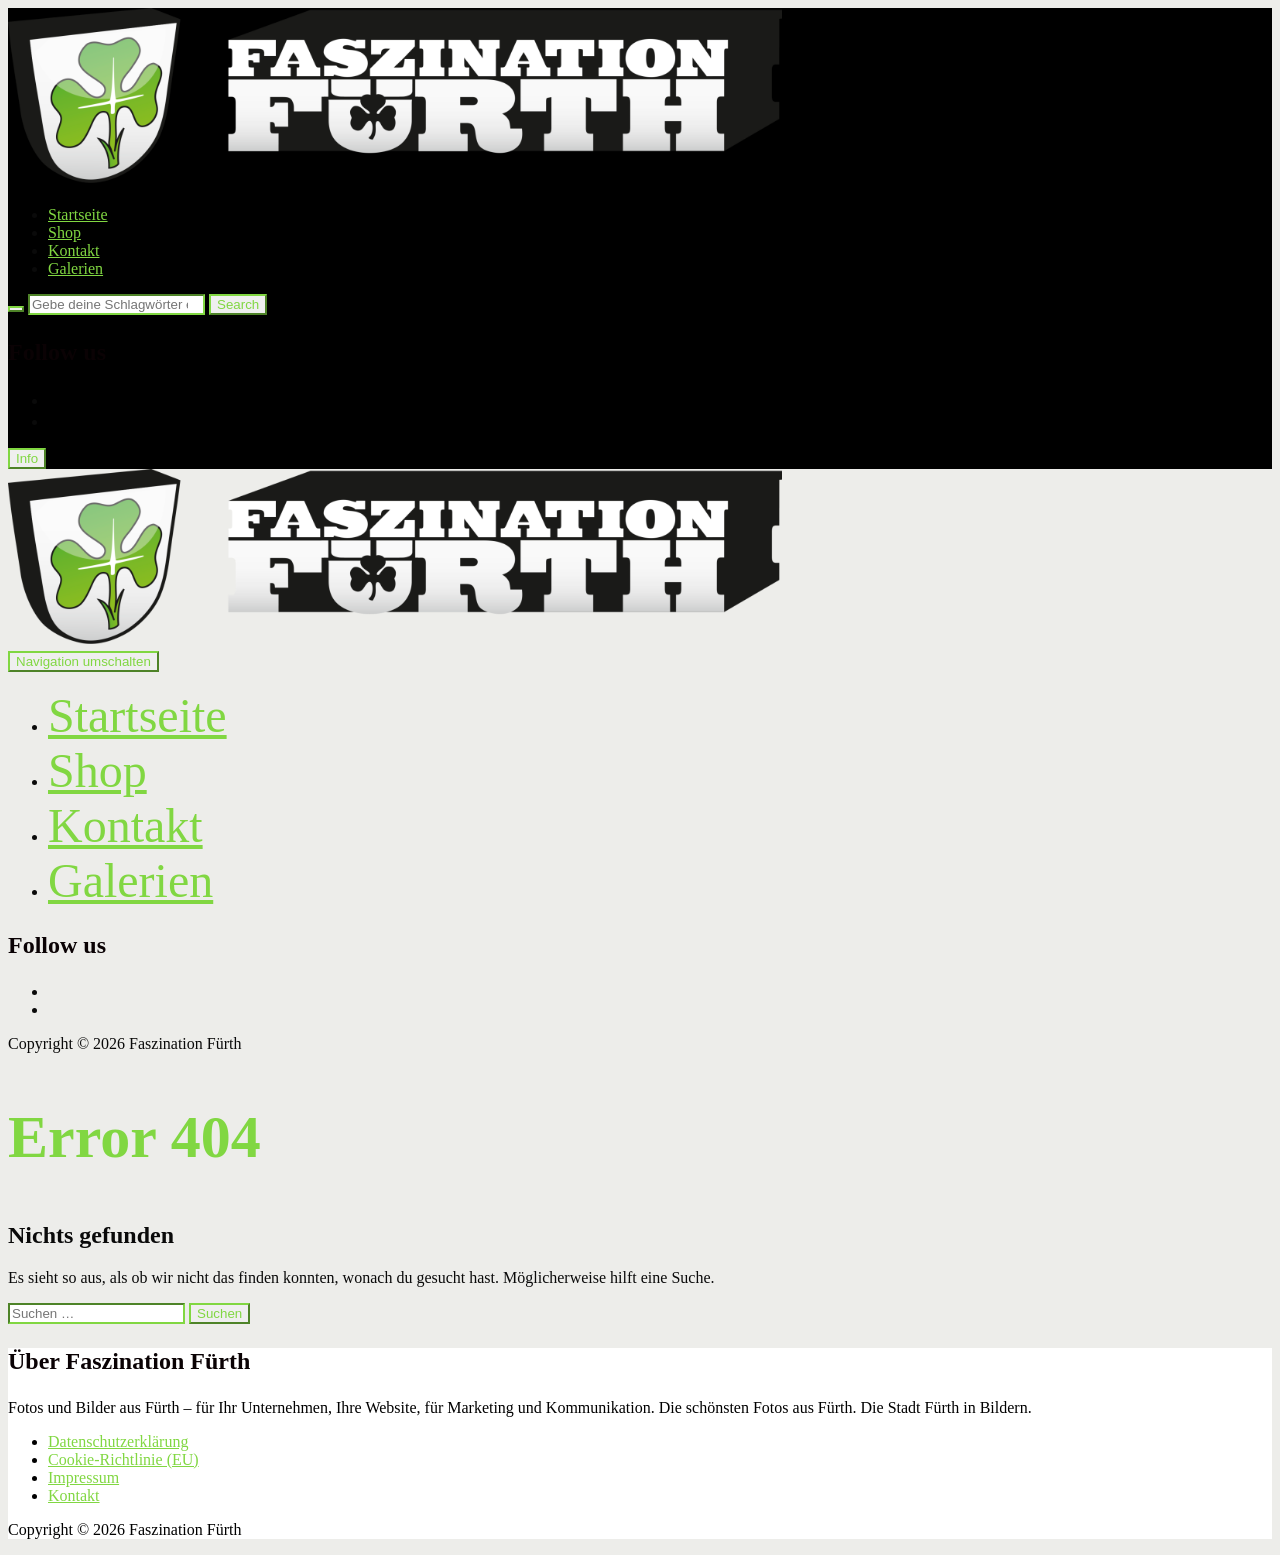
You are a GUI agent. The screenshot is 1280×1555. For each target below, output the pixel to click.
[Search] (16, 309)
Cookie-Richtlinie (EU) (123, 1459)
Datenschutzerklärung (118, 1441)
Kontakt (74, 250)
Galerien (75, 268)
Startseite (78, 214)
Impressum (83, 1477)
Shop (64, 232)
